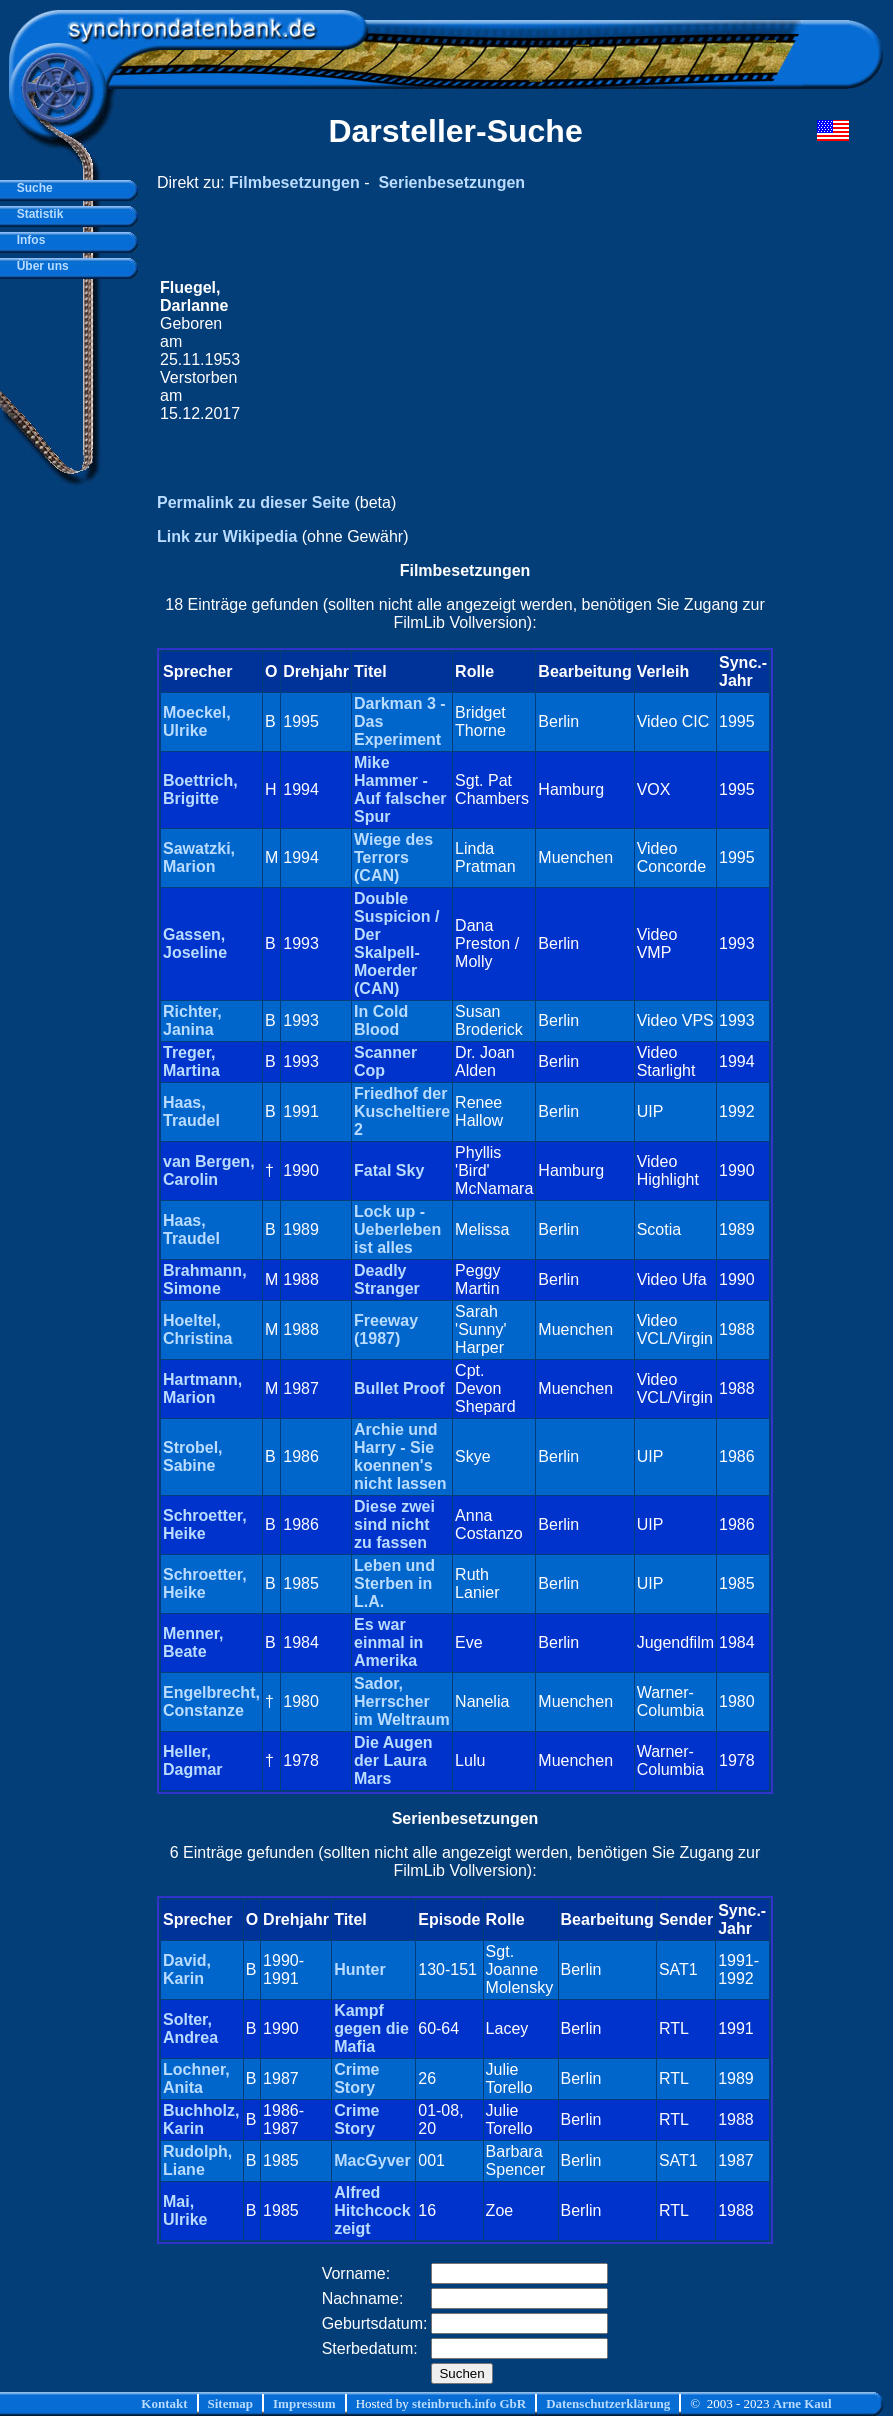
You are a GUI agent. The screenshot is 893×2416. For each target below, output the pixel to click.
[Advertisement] (507, 351)
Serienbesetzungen (451, 182)
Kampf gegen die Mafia (371, 2028)
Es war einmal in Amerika (388, 1642)
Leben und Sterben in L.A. (394, 1583)
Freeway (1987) (386, 1329)
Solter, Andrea (190, 2028)
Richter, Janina (192, 1020)
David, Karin (187, 1969)
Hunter (360, 1969)
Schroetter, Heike (205, 1524)
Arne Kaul (802, 2403)
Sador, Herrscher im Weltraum (402, 1701)
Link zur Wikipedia (227, 536)
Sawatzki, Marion (199, 857)
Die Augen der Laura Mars (393, 1760)
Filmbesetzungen (294, 182)
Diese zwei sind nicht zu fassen (394, 1524)
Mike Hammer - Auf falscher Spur (400, 789)
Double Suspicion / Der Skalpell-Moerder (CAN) (396, 943)
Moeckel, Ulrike (197, 721)
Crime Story (356, 2078)
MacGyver (372, 2160)
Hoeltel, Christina (197, 1329)
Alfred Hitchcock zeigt (372, 2210)
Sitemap (231, 2403)
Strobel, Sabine (193, 1456)
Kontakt (164, 2403)
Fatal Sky (389, 1170)
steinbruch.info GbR (469, 2403)
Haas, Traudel (191, 1111)
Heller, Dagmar (193, 1760)
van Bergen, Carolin (209, 1170)
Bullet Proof (399, 1388)
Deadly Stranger (387, 1279)
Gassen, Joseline (195, 943)
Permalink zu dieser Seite (253, 502)
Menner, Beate (193, 1642)
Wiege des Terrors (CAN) (393, 857)
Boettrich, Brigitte (200, 789)
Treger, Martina (191, 1061)
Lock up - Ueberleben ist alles (397, 1229)
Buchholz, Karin (201, 2119)
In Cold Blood (381, 1020)
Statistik (36, 214)
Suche (31, 188)
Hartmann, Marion (202, 1388)
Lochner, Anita (196, 2078)
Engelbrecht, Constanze (211, 1701)
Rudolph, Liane (197, 2160)
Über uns (39, 266)
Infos (27, 240)
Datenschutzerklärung (608, 2403)
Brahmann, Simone (205, 1279)
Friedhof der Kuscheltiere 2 (402, 1111)
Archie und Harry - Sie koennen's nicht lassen (400, 1456)
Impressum (304, 2403)
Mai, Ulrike (185, 2210)
